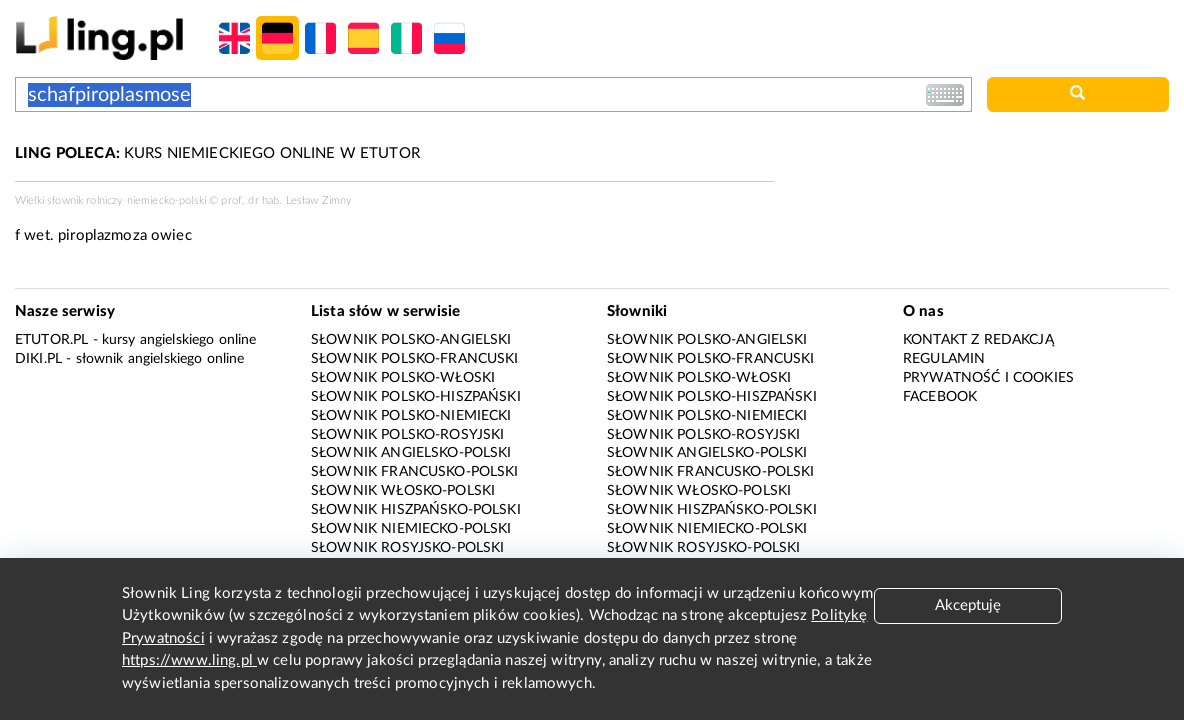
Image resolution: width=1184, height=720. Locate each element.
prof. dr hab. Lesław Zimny (286, 200)
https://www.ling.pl (189, 660)
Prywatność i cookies (988, 378)
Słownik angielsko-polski (411, 453)
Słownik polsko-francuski (415, 359)
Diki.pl (38, 359)
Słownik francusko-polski (415, 472)
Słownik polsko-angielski (411, 340)
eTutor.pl (51, 340)
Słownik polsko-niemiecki (411, 416)
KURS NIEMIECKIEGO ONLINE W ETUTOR (217, 153)
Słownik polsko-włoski (403, 378)
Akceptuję (968, 605)
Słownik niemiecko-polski (411, 529)
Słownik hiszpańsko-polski (416, 510)
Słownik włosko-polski (403, 491)
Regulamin (944, 359)
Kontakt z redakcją (978, 340)
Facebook (940, 397)
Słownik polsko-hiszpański (416, 397)
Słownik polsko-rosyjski (407, 435)
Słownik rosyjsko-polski (407, 548)
